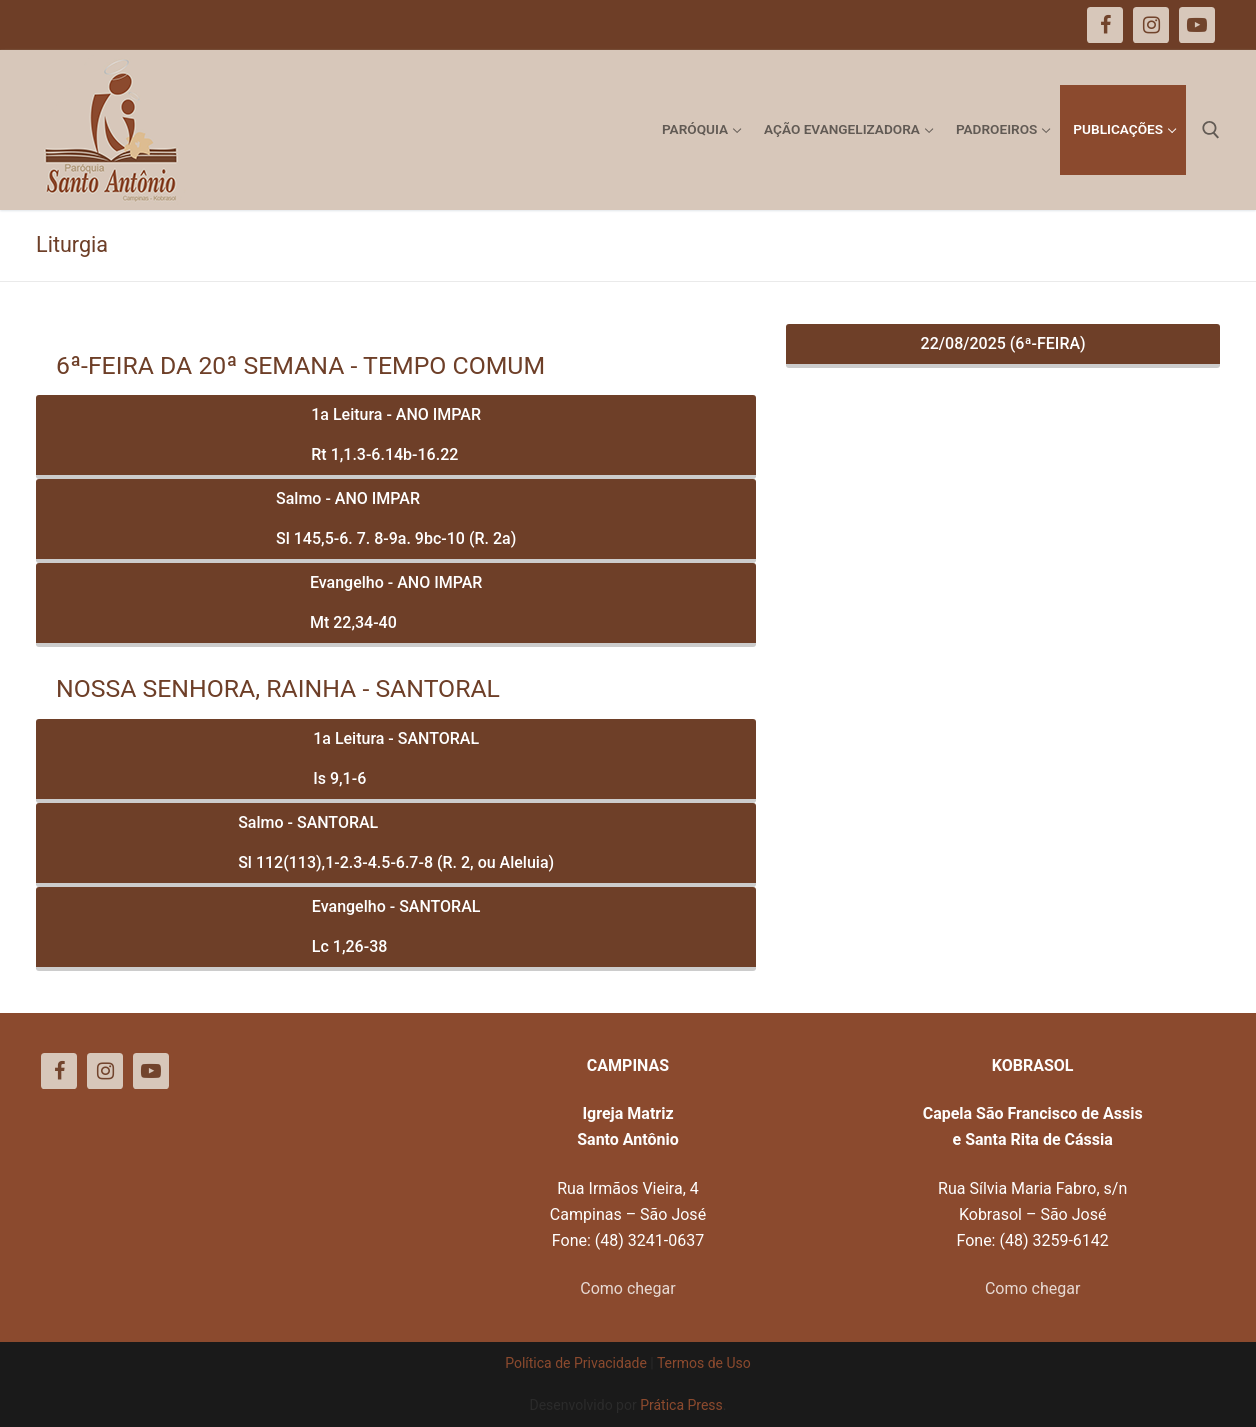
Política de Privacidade (576, 1363)
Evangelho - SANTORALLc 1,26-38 (396, 926)
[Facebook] (59, 1071)
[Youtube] (151, 1071)
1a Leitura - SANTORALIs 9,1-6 (396, 758)
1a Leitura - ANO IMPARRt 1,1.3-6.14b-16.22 (396, 434)
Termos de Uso (704, 1363)
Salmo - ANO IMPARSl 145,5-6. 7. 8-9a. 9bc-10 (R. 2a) (396, 518)
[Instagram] (105, 1071)
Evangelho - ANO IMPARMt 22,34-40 (396, 602)
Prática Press (681, 1405)
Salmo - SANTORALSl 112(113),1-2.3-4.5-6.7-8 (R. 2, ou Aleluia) (396, 842)
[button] (1213, 28)
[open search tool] (1211, 130)
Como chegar (627, 1288)
